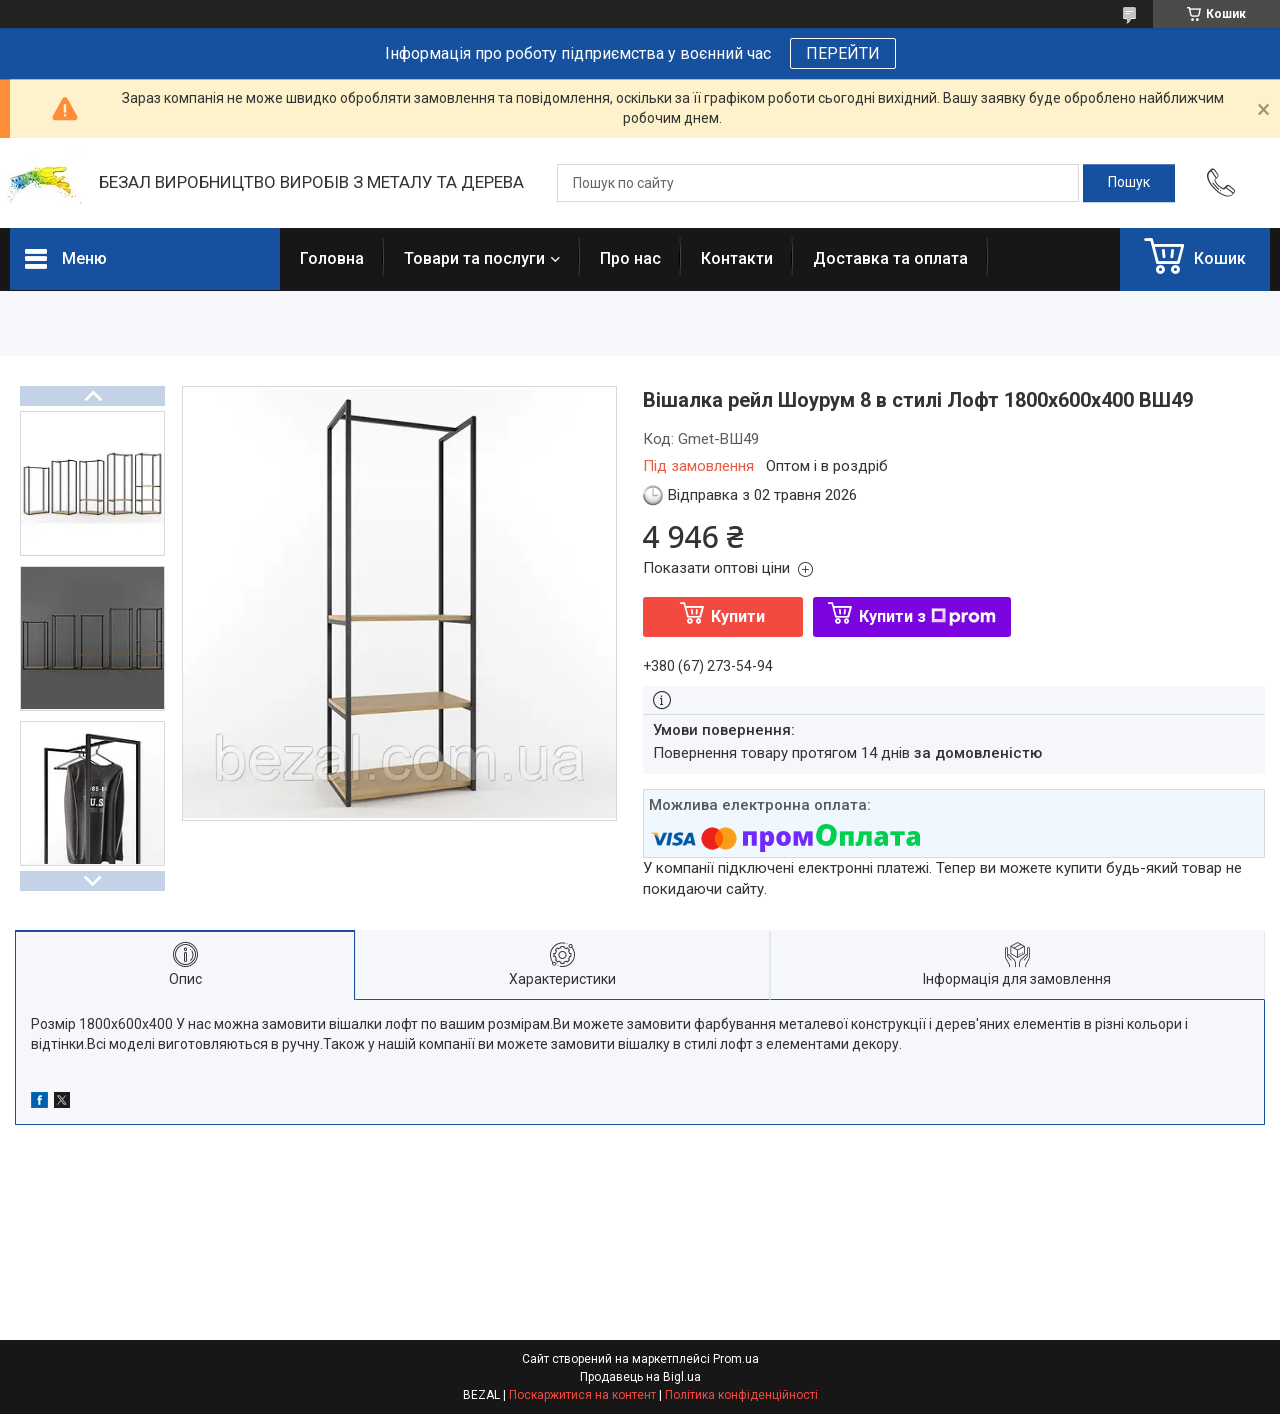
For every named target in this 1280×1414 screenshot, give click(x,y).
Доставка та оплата (890, 258)
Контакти (737, 258)
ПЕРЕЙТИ (843, 53)
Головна (332, 258)
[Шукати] (1129, 183)
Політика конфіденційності (741, 1395)
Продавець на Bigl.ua (640, 1377)
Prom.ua (736, 1359)
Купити (738, 616)
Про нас (630, 258)
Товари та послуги (474, 258)
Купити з (927, 616)
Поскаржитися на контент (582, 1395)
